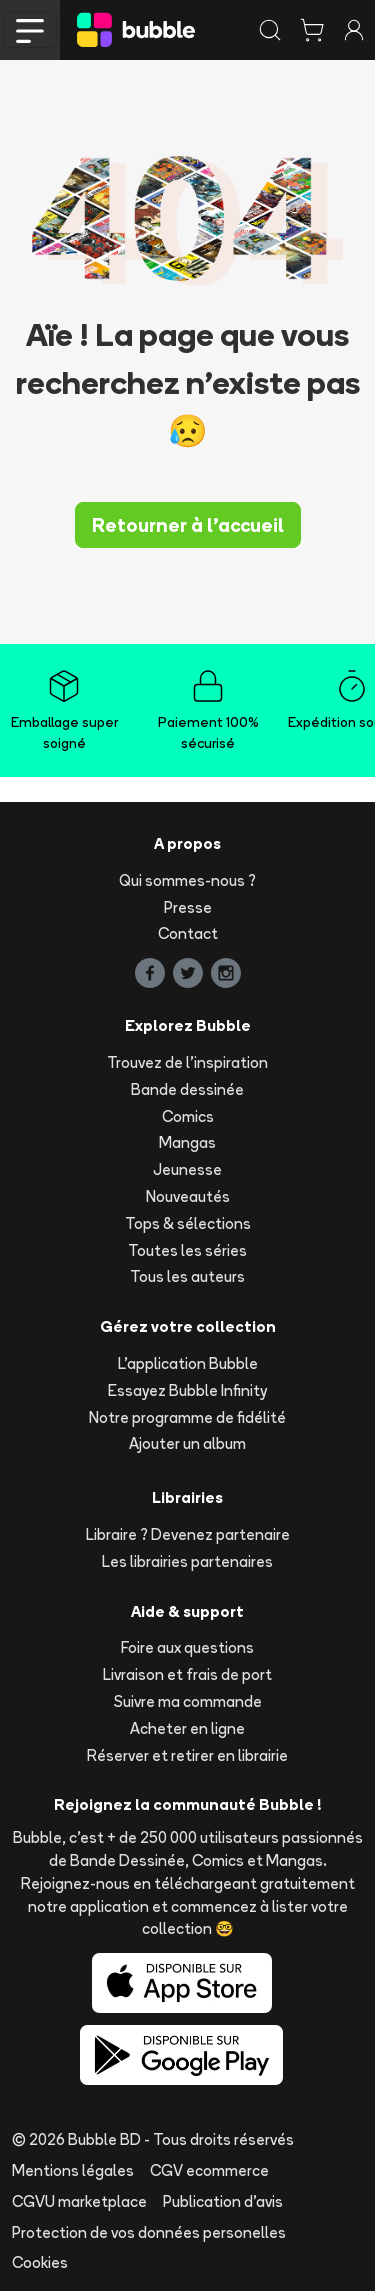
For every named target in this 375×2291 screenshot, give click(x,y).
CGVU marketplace (79, 2201)
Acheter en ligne (187, 1728)
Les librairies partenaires (187, 1561)
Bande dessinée (187, 1089)
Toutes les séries (187, 1250)
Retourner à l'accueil (188, 525)
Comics (188, 1116)
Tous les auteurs (187, 1276)
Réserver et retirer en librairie (187, 1755)
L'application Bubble (188, 1363)
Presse (188, 907)
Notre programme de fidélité (187, 1417)
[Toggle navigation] (30, 30)
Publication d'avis (223, 2201)
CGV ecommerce (209, 2170)
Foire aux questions (187, 1647)
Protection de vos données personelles (149, 2232)
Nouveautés (188, 1196)
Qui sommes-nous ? (187, 880)
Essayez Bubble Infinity (187, 1390)
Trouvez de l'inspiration (187, 1062)
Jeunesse (187, 1169)
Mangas (187, 1142)
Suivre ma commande (188, 1701)
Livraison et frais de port (187, 1674)
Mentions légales (73, 2170)
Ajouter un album (187, 1443)
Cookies (40, 2262)
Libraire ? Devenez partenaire (188, 1534)
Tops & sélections (188, 1223)
